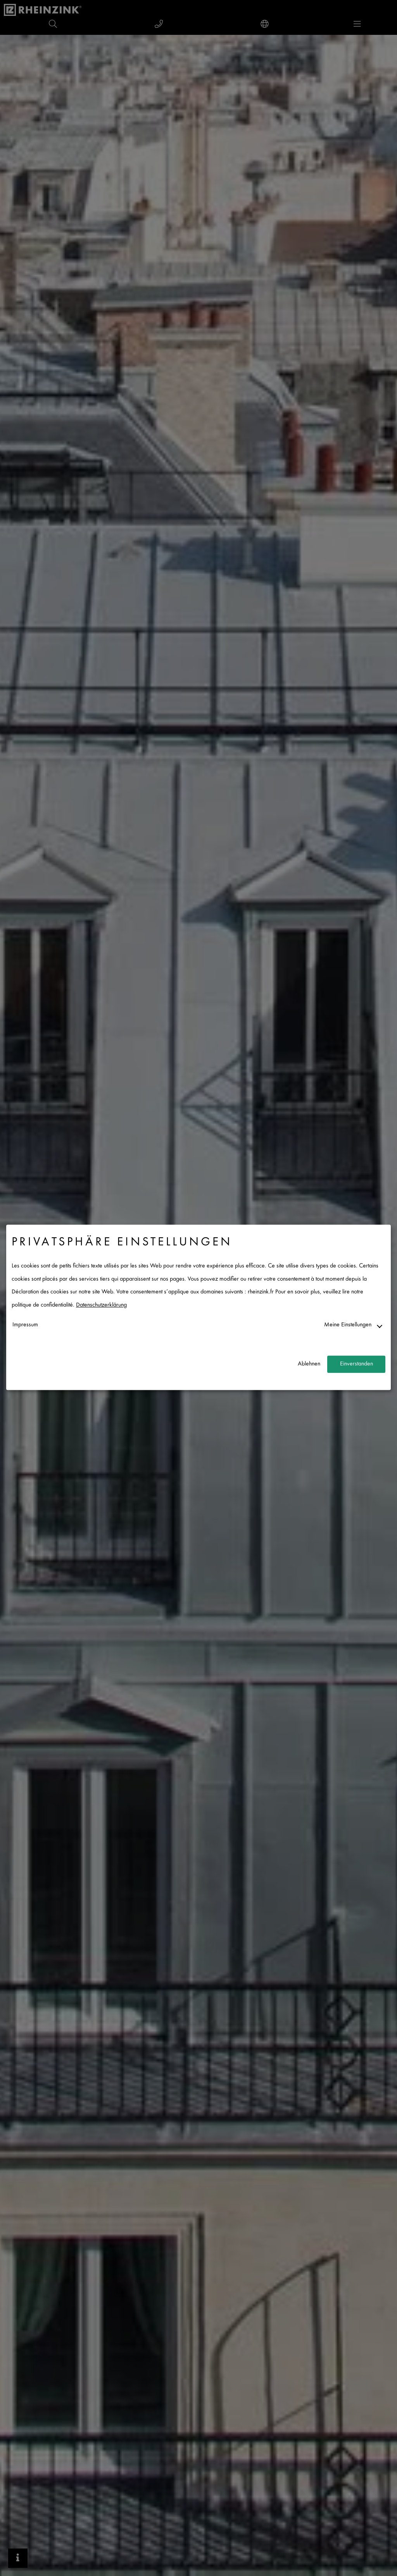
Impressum (25, 1324)
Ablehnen (309, 1364)
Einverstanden (356, 1364)
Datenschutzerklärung (101, 1305)
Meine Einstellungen (347, 1324)
